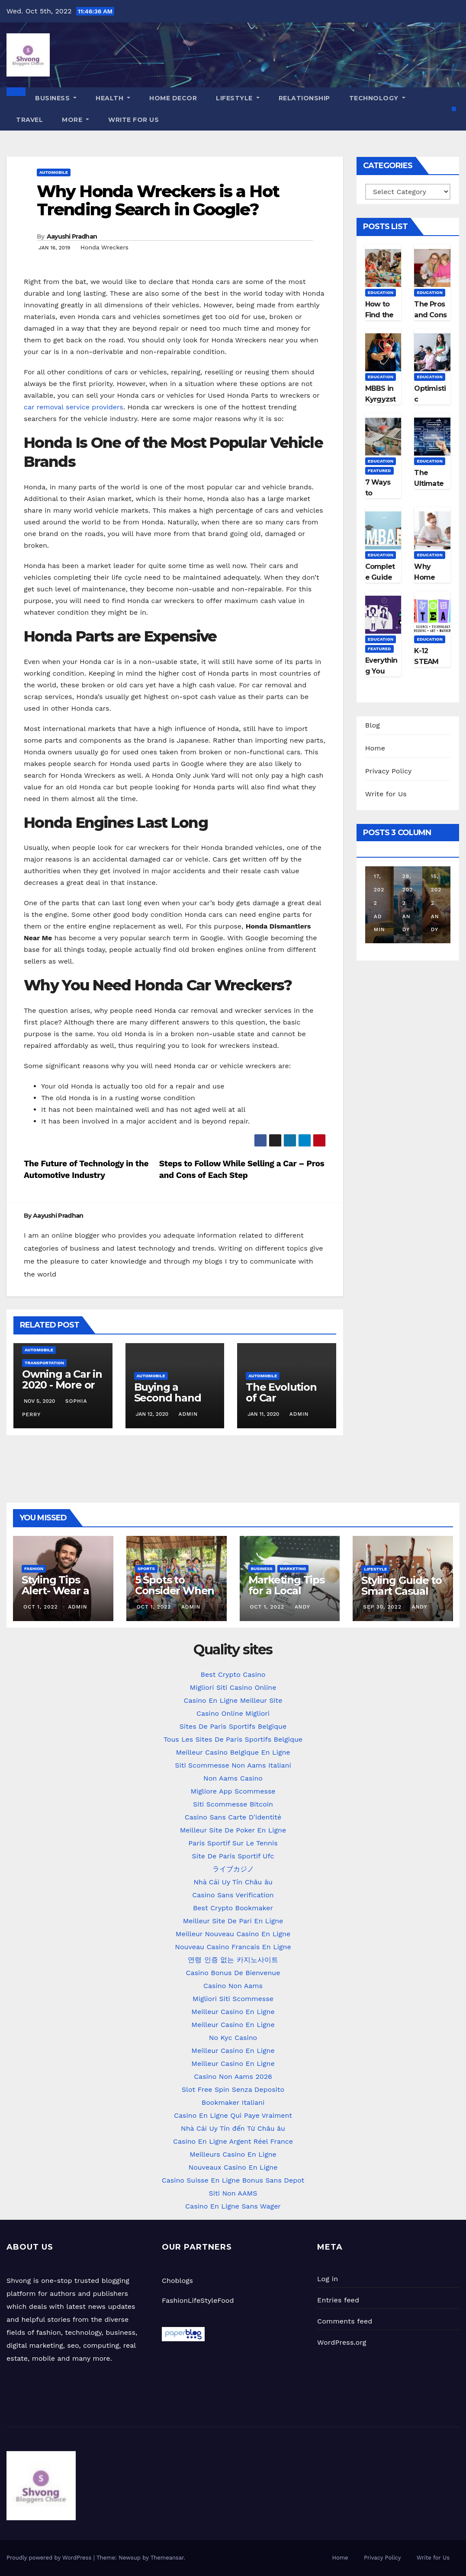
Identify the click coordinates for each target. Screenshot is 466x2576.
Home (375, 748)
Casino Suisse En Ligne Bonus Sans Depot (233, 2180)
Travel (29, 120)
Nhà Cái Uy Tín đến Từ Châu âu (233, 2128)
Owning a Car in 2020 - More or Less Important (62, 1385)
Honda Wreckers (104, 247)
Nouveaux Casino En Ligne (233, 2167)
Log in (327, 2279)
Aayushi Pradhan (72, 236)
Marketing (293, 1568)
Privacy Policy (388, 771)
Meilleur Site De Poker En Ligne (233, 1830)
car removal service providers (73, 407)
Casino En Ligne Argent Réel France (233, 2141)
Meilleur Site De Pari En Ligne (233, 1921)
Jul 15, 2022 (436, 876)
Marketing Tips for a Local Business (286, 1591)
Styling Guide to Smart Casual (401, 1585)
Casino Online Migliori (233, 1713)
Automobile (53, 172)
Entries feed (338, 2300)
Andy (408, 916)
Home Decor (173, 98)
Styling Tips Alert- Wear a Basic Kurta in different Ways (60, 1596)
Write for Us (133, 120)
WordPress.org (341, 2342)
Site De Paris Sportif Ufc (233, 1856)
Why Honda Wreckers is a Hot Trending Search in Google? (158, 200)
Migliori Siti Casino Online (233, 1687)
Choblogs (177, 2280)
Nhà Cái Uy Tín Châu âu (233, 1882)
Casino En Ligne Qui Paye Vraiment (233, 2115)
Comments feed (345, 2321)
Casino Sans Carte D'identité (233, 1817)
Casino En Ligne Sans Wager (233, 2206)
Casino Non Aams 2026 (233, 2076)
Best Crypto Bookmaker (233, 1908)
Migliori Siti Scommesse (233, 1999)
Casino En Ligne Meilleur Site (232, 1700)
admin (187, 1414)
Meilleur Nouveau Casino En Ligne (233, 1934)
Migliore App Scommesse (232, 1791)
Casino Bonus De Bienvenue (233, 1973)
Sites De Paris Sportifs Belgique (233, 1726)
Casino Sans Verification (232, 1895)
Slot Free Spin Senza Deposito (233, 2089)
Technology (377, 98)
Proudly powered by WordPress (49, 2557)
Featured (379, 470)
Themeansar (167, 2557)
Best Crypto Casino (233, 1674)
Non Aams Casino (233, 1778)
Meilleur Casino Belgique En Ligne (233, 1752)
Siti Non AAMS (233, 2193)
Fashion (33, 1568)
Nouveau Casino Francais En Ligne (233, 1947)
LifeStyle (238, 98)
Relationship (304, 98)
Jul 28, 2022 (407, 876)
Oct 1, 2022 (40, 1607)
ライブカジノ (233, 1869)
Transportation (44, 1362)
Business (56, 98)
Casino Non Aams (233, 1986)
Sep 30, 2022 (382, 1607)
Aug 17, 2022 (379, 876)
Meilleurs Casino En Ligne (233, 2154)
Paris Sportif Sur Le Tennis (232, 1843)
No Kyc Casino (233, 2037)
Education (381, 292)
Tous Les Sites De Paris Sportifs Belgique (233, 1739)
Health (113, 98)
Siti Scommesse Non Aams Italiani (233, 1765)
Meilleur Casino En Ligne (232, 2012)
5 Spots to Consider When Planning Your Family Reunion (174, 1596)
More (75, 120)
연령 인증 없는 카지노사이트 (233, 1960)
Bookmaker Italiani (233, 2102)
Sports (146, 1568)
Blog (372, 725)
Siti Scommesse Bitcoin (233, 1804)
